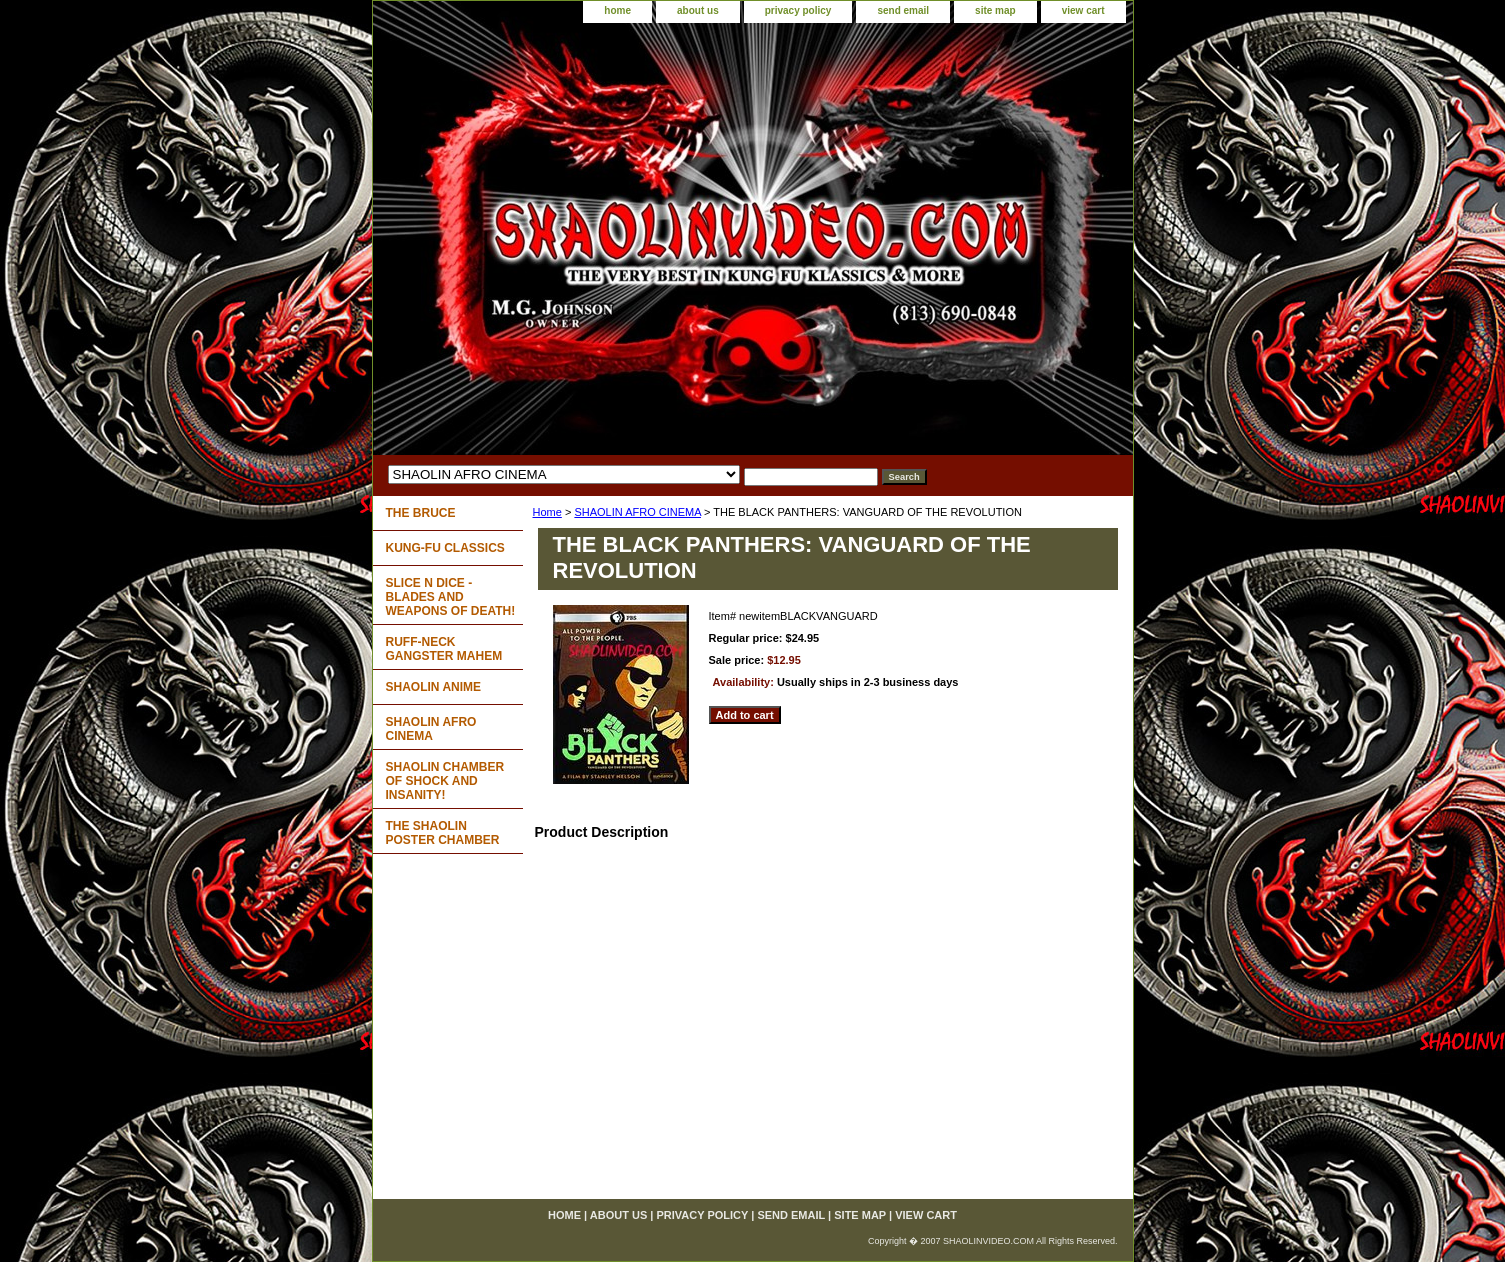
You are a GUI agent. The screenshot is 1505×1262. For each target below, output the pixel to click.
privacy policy (798, 10)
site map (995, 10)
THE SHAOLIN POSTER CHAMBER (443, 833)
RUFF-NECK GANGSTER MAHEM (444, 649)
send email (903, 10)
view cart (1083, 10)
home (617, 10)
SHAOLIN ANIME (434, 687)
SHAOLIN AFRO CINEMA (637, 512)
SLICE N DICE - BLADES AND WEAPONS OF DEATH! (451, 597)
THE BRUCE (421, 513)
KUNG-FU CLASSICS (445, 548)
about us (698, 10)
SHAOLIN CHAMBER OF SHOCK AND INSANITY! (445, 781)
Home (547, 512)
